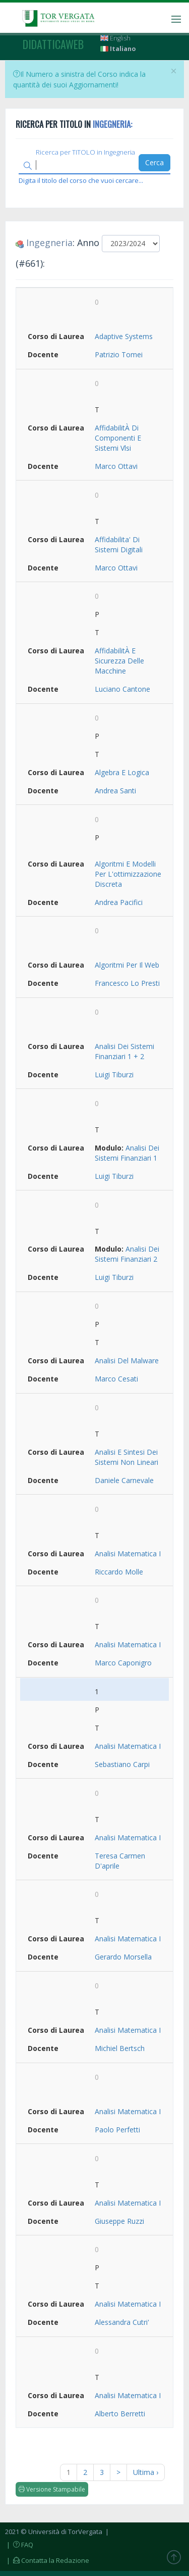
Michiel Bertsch (120, 2048)
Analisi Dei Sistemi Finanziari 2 (127, 1254)
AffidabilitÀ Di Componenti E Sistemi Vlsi (118, 438)
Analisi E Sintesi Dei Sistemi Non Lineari (126, 1457)
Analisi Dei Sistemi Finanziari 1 (127, 1153)
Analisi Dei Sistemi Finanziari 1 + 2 (124, 1051)
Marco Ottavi (116, 466)
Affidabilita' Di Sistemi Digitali (119, 544)
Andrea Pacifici (119, 902)
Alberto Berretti (120, 2413)
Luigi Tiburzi (114, 1074)
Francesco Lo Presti (127, 983)
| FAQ (19, 2544)
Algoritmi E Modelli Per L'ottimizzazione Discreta (128, 874)
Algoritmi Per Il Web (127, 965)
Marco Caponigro (123, 1662)
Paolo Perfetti (117, 2129)
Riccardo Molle (119, 1572)
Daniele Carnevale (124, 1480)
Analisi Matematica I (128, 1553)
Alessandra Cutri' (122, 2322)
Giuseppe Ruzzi (119, 2221)
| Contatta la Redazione (47, 2560)
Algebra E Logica (122, 772)
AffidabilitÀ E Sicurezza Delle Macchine (119, 661)
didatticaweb (53, 44)
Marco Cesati (116, 1379)
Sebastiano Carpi (122, 1764)
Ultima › (145, 2472)
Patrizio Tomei (119, 354)
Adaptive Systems (124, 336)
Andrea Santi (115, 790)
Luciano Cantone (122, 689)
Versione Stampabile (52, 2489)
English (115, 38)
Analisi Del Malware (127, 1360)
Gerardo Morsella (123, 1957)
